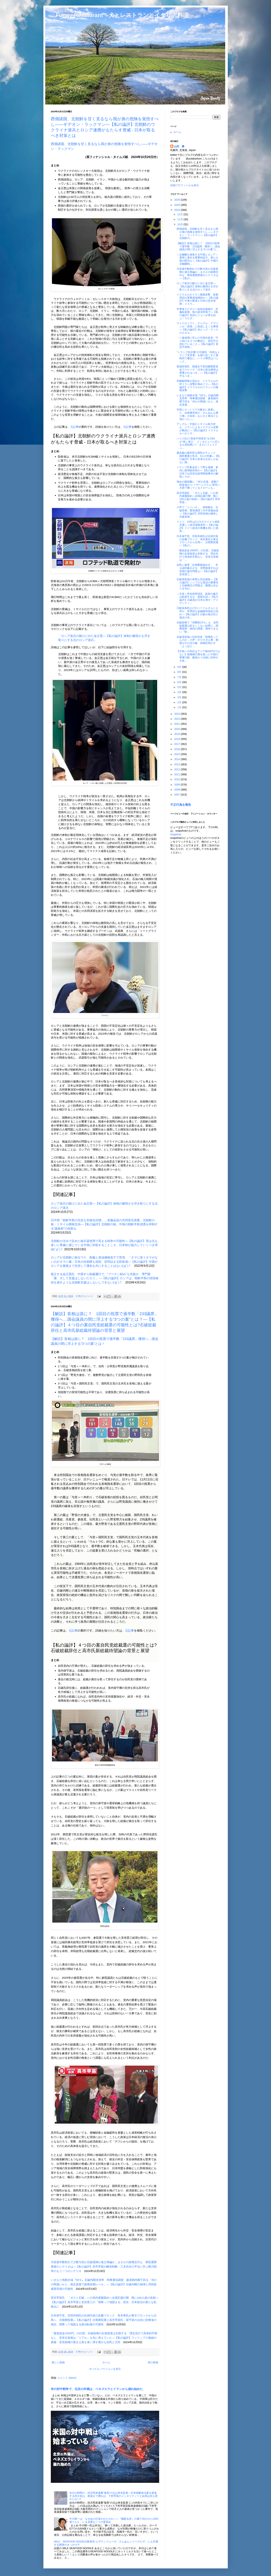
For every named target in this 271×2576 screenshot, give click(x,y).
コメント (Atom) (66, 2377)
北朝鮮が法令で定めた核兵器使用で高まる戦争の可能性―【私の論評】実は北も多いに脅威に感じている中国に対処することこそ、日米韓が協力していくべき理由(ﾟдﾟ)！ (104, 1245)
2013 (177, 764)
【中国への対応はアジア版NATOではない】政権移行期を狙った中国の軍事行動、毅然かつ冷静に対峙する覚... (198, 656)
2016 (177, 749)
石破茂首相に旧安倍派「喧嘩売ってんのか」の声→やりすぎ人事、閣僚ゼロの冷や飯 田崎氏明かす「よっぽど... (197, 641)
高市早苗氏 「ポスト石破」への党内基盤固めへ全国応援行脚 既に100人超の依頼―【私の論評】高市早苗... (198, 497)
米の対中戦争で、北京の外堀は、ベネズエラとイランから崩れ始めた (97, 2389)
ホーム (106, 2362)
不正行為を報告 (180, 804)
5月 (179, 687)
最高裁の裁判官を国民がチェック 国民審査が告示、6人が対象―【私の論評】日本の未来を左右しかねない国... (198, 457)
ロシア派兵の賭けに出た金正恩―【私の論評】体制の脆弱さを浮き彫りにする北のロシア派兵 (197, 286)
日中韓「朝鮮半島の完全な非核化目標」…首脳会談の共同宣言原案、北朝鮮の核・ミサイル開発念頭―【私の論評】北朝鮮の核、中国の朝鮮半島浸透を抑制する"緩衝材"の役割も (104, 1224)
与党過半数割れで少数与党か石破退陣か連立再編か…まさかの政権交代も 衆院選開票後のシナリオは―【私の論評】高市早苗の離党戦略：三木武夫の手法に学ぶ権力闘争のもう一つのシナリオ (104, 2267)
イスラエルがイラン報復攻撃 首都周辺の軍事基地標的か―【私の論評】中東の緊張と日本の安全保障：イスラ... (197, 299)
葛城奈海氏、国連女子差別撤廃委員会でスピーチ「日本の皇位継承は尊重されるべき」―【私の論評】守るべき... (197, 371)
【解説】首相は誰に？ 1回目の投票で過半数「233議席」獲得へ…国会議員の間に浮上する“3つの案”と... (198, 246)
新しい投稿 (58, 2362)
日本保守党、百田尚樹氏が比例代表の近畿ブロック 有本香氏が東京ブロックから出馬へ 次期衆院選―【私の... (197, 541)
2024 (177, 209)
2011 (177, 774)
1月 (179, 707)
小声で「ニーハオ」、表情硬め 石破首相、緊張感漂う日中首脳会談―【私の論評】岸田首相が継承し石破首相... (197, 512)
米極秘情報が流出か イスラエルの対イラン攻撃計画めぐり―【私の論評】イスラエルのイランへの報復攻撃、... (197, 385)
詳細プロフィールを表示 (184, 185)
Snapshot (175, 834)
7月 (179, 677)
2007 (177, 794)
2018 (177, 739)
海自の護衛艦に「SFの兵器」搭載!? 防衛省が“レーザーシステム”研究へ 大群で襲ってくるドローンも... (198, 484)
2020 (177, 729)
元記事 (74, 426)
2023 (177, 713)
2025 (177, 204)
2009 (177, 784)
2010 (177, 779)
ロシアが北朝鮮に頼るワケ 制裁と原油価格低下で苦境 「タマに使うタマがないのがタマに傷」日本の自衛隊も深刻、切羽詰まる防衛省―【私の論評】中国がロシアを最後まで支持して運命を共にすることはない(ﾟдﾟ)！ (104, 1261)
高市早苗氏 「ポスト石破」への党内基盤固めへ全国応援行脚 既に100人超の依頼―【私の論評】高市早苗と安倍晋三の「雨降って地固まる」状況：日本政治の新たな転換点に (105, 2302)
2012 (177, 769)
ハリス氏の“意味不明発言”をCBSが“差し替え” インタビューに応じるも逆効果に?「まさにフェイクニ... (198, 443)
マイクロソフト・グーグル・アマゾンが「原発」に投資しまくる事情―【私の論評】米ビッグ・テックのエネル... (197, 328)
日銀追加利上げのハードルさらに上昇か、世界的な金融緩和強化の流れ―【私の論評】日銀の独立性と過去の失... (197, 613)
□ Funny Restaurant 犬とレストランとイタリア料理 (119, 15)
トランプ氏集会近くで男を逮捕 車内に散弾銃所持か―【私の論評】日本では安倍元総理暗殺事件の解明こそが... (197, 472)
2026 (177, 199)
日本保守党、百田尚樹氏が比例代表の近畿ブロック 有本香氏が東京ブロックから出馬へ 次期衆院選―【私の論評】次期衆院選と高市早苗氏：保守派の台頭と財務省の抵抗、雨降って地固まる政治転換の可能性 (104, 2320)
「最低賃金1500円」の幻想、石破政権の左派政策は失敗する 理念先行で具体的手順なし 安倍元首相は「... (198, 555)
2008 (177, 789)
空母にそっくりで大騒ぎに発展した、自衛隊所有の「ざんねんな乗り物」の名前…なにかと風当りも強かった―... (197, 414)
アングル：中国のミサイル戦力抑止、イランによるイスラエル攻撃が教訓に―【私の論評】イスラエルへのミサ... (197, 429)
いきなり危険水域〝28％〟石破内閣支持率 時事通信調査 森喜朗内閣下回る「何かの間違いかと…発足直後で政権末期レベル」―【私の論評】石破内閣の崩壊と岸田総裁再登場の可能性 (104, 2284)
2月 (179, 702)
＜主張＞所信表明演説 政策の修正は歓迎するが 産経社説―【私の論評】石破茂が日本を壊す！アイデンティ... (197, 598)
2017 (177, 744)
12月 (180, 214)
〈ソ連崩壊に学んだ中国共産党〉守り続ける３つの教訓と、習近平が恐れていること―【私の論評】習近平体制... (197, 342)
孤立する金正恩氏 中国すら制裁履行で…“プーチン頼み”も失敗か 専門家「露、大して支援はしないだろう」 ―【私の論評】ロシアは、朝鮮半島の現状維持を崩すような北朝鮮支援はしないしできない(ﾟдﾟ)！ (104, 1278)
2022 (177, 718)
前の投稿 (153, 2362)
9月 (179, 666)
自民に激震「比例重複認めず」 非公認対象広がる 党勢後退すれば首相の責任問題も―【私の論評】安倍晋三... (197, 569)
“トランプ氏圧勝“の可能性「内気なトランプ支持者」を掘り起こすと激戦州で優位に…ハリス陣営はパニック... (198, 357)
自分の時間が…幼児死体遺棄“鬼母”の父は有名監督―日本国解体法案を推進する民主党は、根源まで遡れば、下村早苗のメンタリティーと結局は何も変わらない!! (113, 2496)
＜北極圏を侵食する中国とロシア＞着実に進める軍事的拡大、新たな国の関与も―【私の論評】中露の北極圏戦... (197, 259)
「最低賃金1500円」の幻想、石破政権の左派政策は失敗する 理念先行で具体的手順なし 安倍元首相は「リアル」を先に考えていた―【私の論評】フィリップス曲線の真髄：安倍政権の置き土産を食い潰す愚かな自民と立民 (104, 2338)
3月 (179, 697)
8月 (179, 671)
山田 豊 (179, 146)
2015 (177, 754)
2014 (177, 759)
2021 (177, 723)
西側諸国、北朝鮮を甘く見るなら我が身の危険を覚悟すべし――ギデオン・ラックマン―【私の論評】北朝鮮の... (197, 233)
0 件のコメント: (85, 1296)
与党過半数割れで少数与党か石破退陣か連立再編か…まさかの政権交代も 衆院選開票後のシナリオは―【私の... (197, 273)
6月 (179, 682)
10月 (180, 224)
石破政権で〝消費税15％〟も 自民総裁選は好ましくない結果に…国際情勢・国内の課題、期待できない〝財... (198, 627)
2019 (177, 734)
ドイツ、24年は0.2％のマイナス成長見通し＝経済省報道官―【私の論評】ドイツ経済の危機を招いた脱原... (198, 526)
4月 (179, 692)
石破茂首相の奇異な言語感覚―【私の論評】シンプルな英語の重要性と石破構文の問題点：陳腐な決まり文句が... (197, 584)
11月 (180, 219)
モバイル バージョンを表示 (105, 2368)
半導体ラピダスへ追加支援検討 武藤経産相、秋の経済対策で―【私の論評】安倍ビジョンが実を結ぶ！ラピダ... (197, 314)
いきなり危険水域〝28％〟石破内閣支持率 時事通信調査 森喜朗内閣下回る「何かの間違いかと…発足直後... (198, 400)
